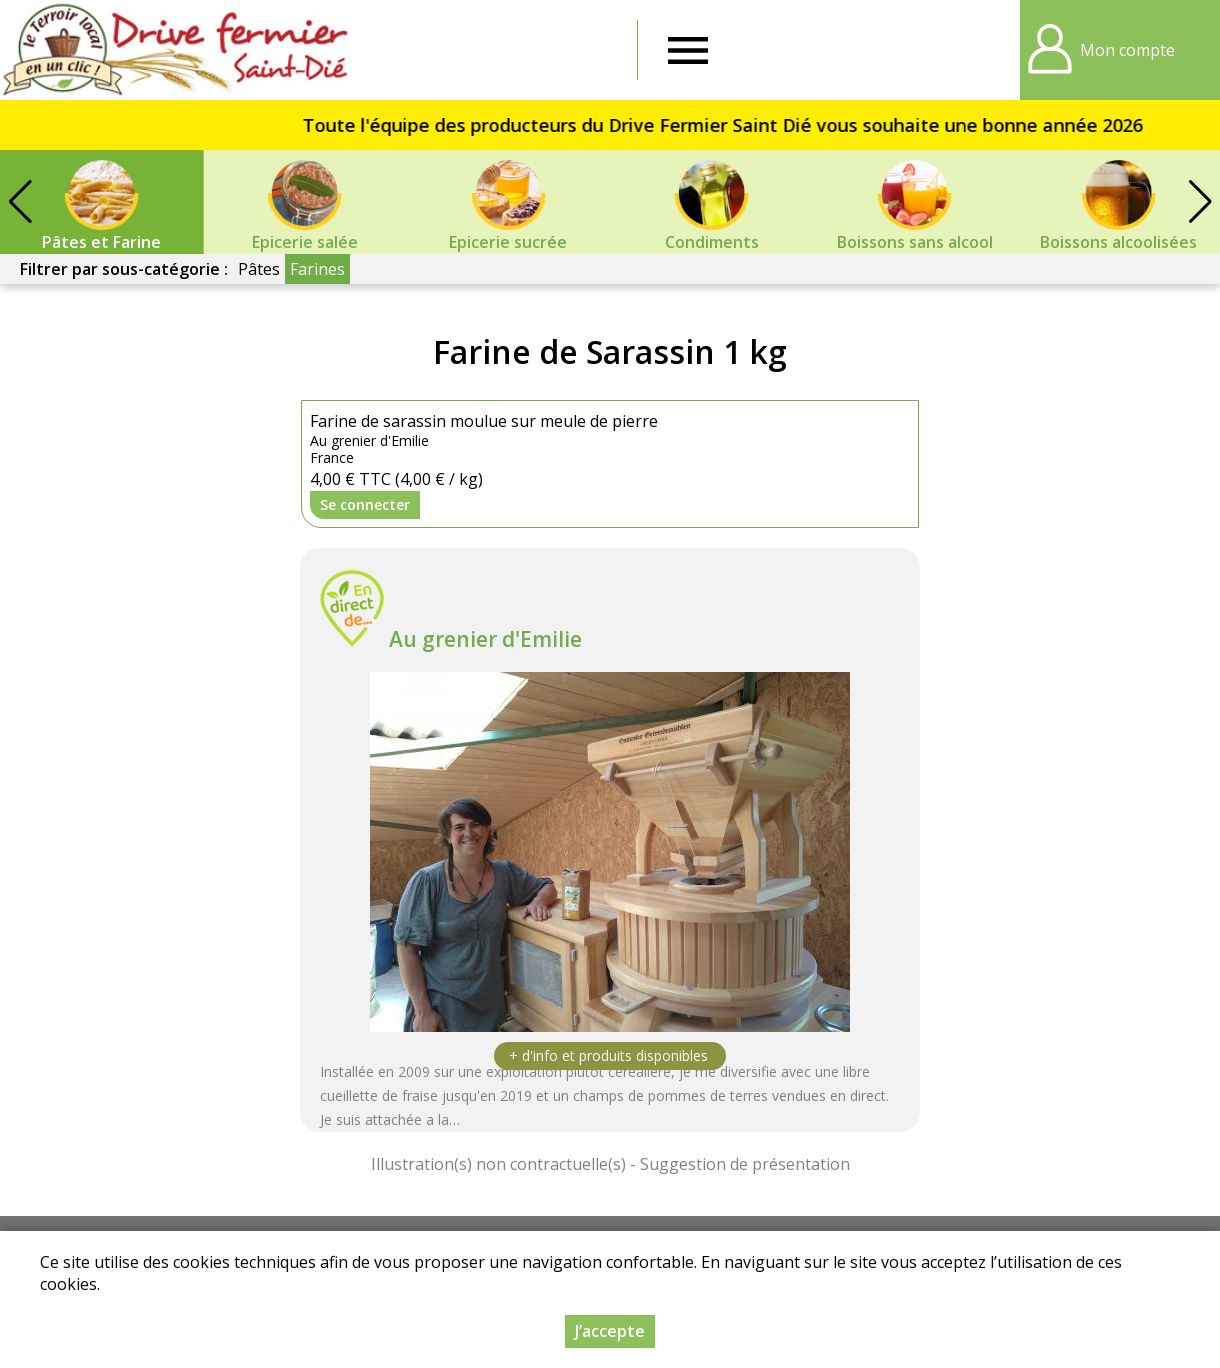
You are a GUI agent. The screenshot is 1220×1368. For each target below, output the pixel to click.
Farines (317, 269)
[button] (1200, 202)
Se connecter (365, 504)
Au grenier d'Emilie (485, 639)
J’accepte (610, 1331)
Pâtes (259, 269)
